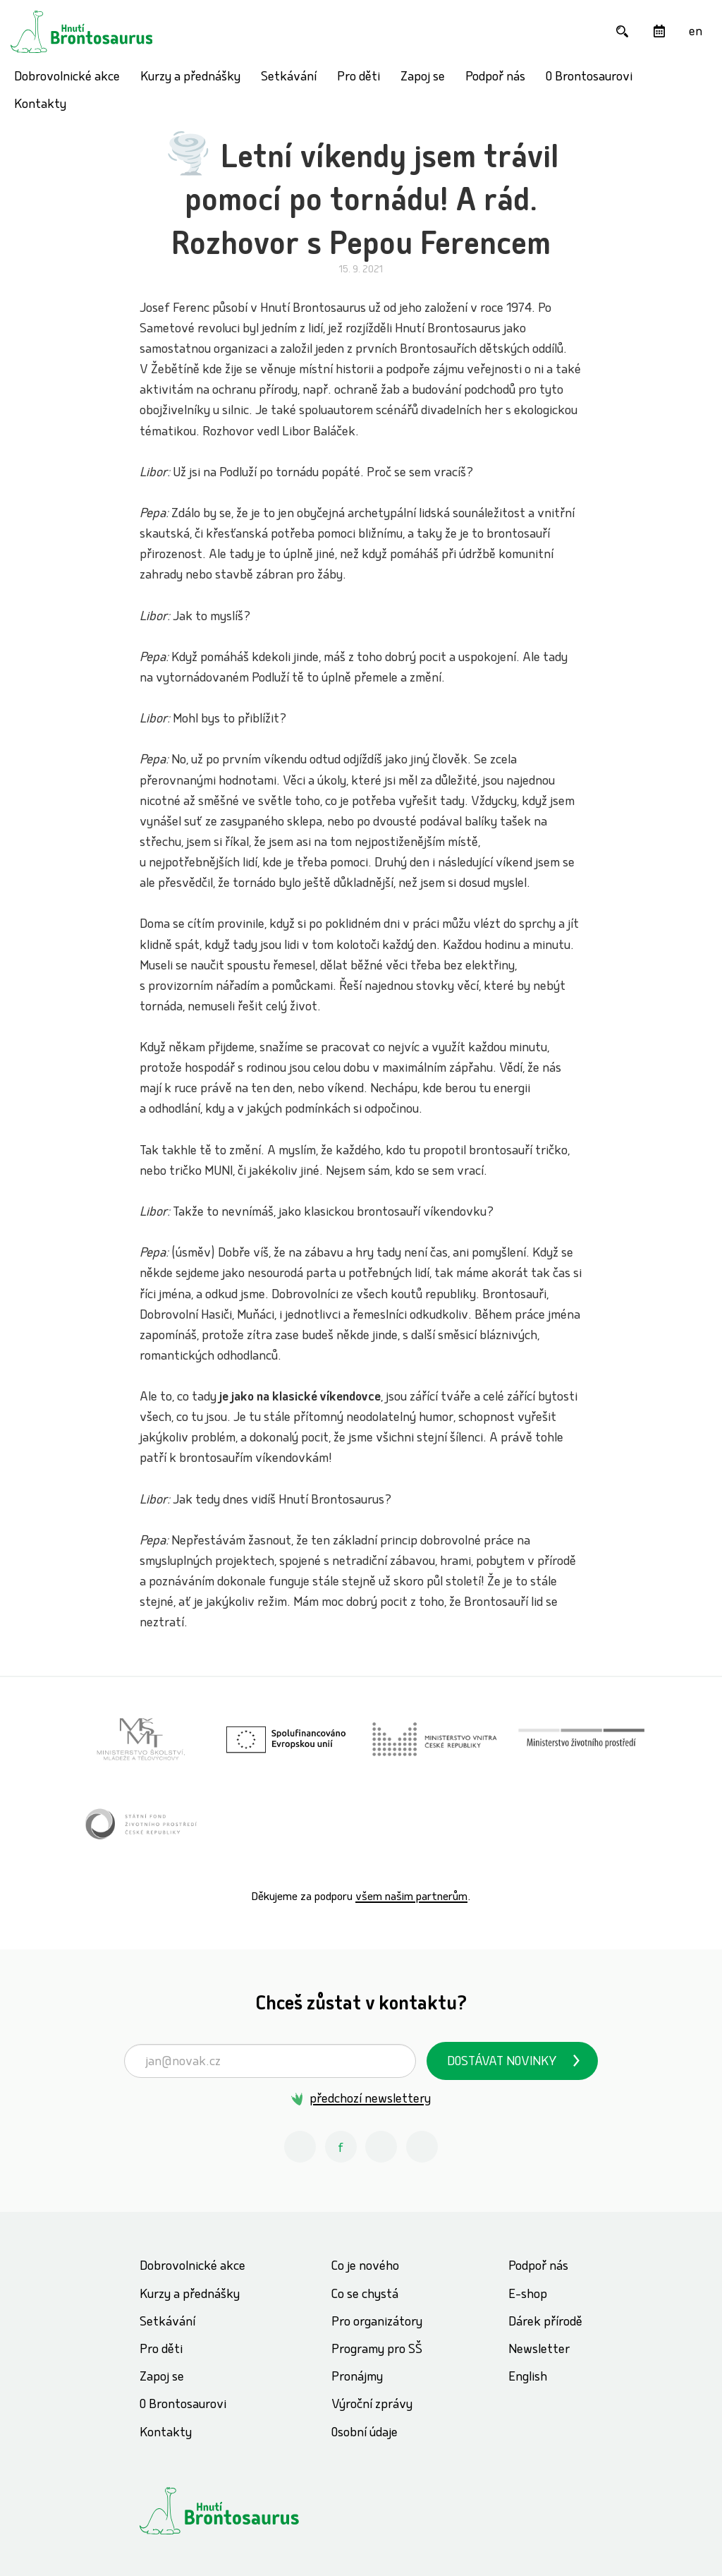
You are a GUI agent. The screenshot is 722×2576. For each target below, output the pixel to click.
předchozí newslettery (370, 2100)
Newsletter (539, 2350)
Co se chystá (364, 2295)
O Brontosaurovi (589, 78)
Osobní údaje (364, 2434)
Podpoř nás (495, 78)
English (527, 2378)
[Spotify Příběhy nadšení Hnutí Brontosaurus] (422, 2147)
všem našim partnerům (411, 1897)
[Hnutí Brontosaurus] (245, 2510)
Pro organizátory (376, 2323)
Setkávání (289, 78)
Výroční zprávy (371, 2405)
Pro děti (358, 78)
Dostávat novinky (502, 2063)
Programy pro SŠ (376, 2350)
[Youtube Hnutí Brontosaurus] (381, 2147)
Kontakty (40, 105)
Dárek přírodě (545, 2323)
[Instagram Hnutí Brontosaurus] (300, 2147)
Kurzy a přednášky (190, 78)
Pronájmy (357, 2378)
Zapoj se (422, 78)
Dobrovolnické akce (67, 78)
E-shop (527, 2295)
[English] (695, 31)
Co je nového (365, 2267)
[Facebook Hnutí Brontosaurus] (341, 2147)
